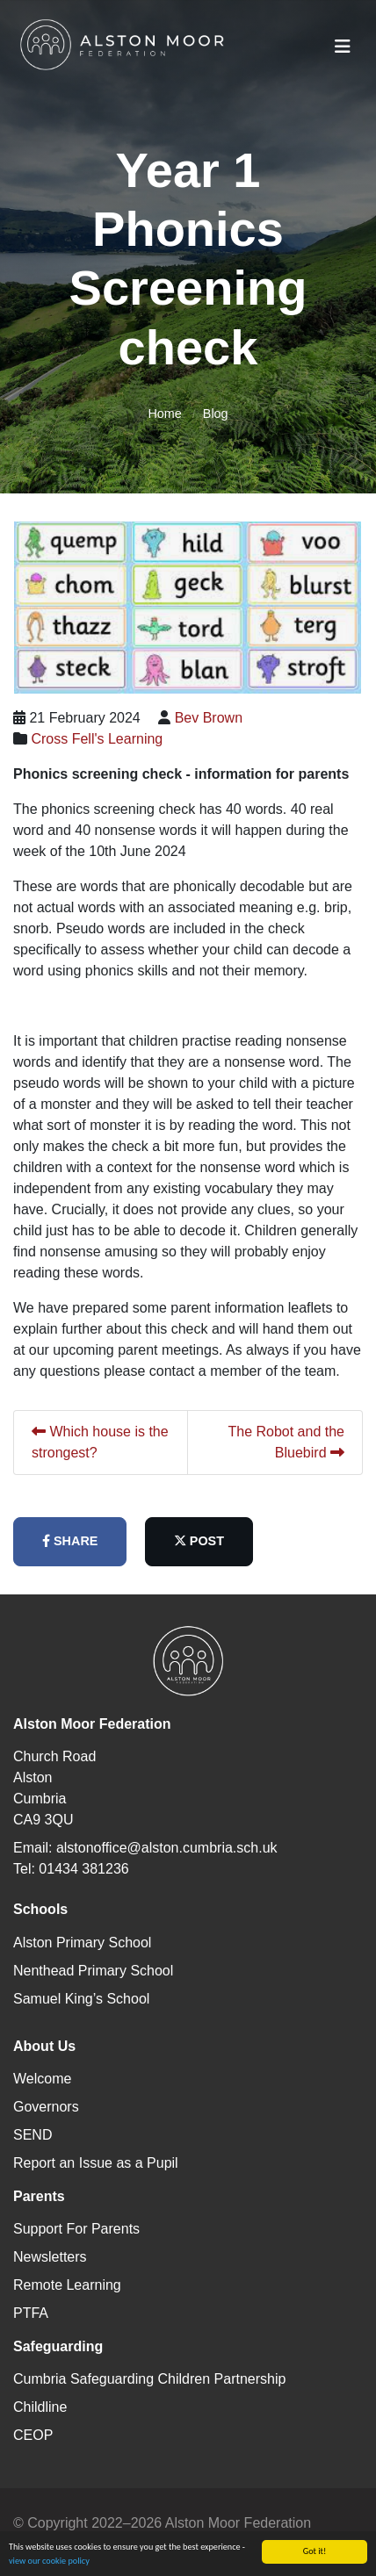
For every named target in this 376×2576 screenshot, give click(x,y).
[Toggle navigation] (342, 46)
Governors (46, 2106)
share (70, 1541)
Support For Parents (76, 2228)
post (199, 1541)
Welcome (42, 2078)
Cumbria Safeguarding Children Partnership (149, 2378)
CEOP (33, 2435)
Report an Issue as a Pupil (95, 2162)
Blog (215, 414)
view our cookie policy (49, 2567)
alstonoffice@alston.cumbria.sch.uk (167, 1847)
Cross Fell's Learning (97, 738)
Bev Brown (208, 717)
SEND (32, 2134)
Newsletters (50, 2256)
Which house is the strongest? (100, 1442)
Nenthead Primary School (93, 1970)
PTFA (30, 2313)
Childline (40, 2407)
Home (164, 414)
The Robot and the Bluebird (286, 1442)
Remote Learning (67, 2284)
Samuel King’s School (81, 1998)
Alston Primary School (82, 1942)
